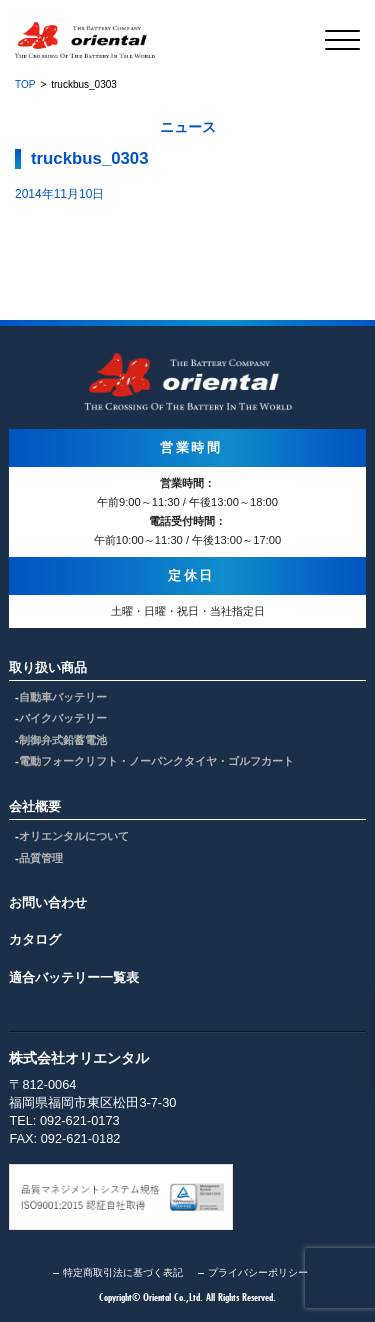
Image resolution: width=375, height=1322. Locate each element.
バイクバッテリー (63, 718)
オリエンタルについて (74, 836)
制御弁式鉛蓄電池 (63, 740)
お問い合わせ (48, 902)
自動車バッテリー (63, 697)
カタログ (35, 939)
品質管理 (41, 858)
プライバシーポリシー (258, 1272)
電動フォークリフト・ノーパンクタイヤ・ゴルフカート (156, 761)
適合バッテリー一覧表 (74, 977)
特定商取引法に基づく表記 (123, 1272)
